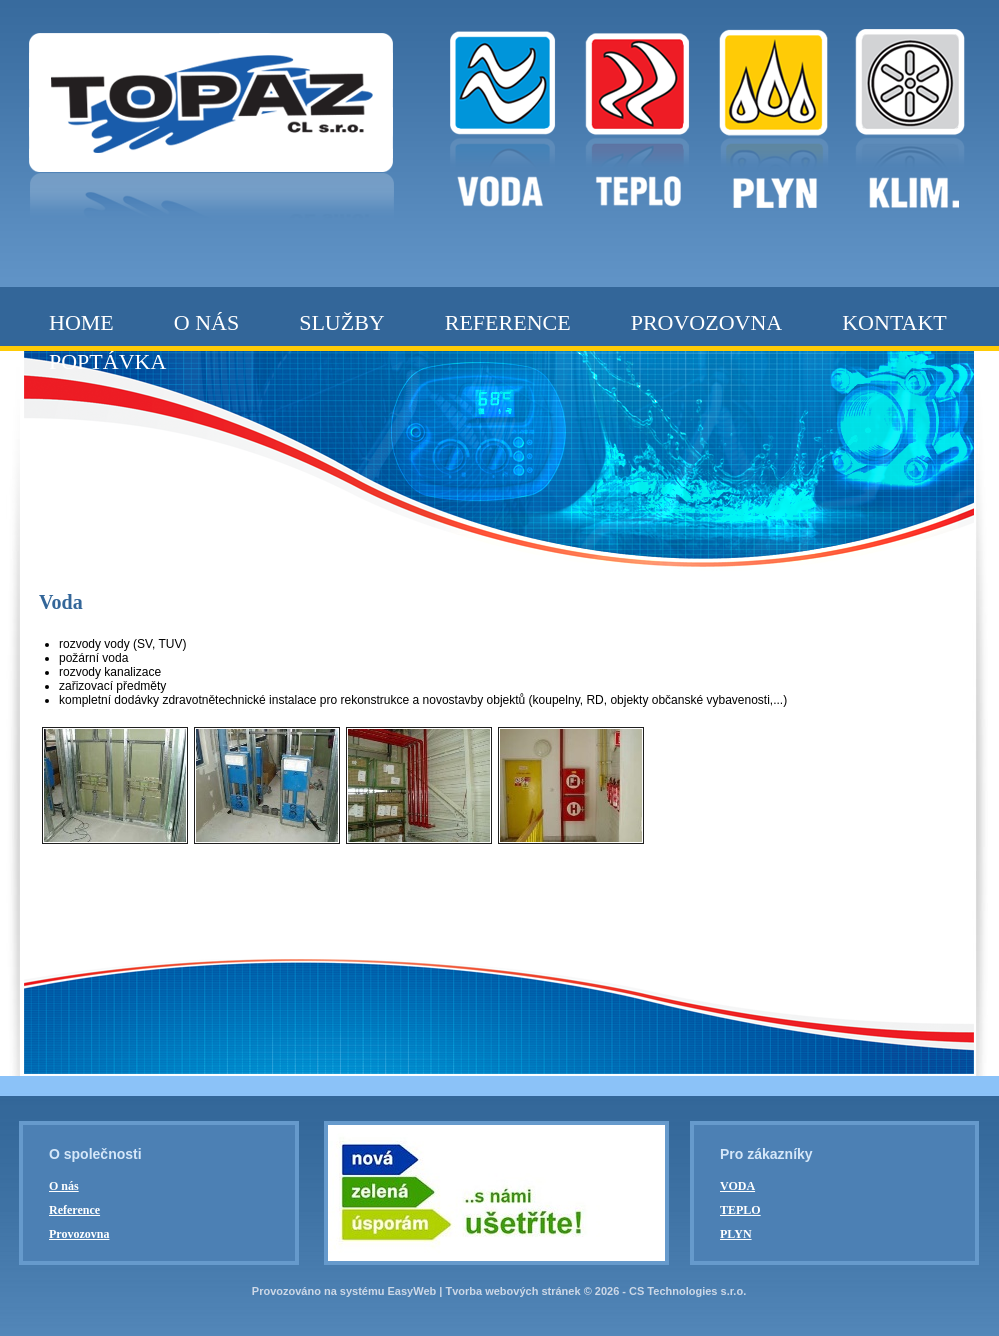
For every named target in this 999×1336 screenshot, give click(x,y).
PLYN (736, 1234)
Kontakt (894, 322)
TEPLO (740, 1210)
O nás (206, 322)
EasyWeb (412, 1291)
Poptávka (107, 361)
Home (81, 322)
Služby (342, 322)
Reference (508, 322)
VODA (737, 1186)
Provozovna (707, 322)
